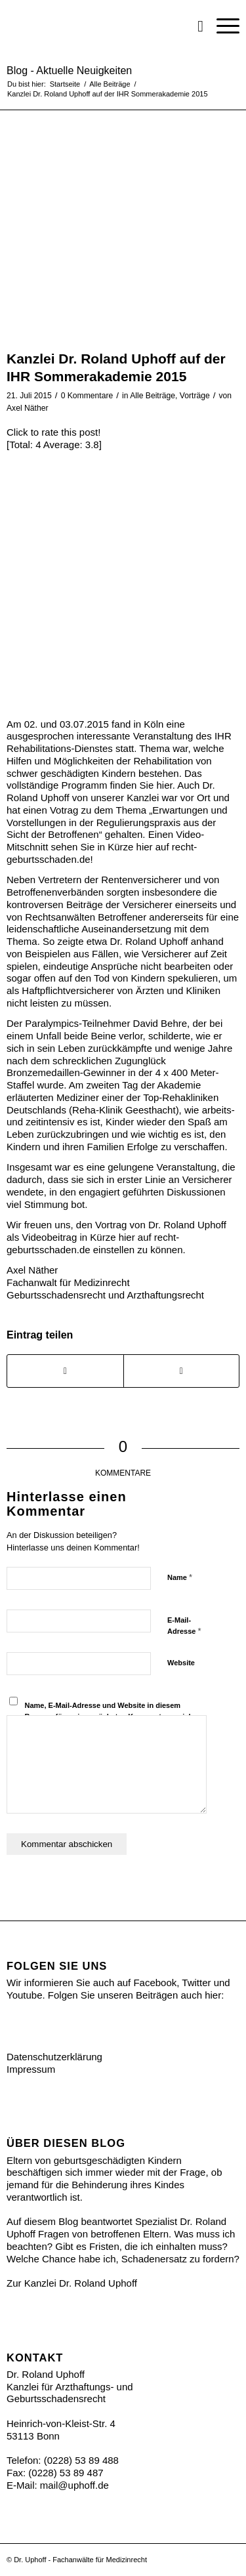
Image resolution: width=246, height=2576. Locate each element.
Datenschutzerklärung (54, 2056)
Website (181, 1663)
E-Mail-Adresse (184, 1626)
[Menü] (221, 26)
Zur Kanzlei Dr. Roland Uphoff (72, 2283)
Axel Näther (27, 408)
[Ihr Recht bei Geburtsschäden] (100, 26)
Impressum (31, 2069)
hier (164, 785)
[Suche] (193, 26)
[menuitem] (193, 26)
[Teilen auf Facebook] (65, 1371)
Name (179, 1577)
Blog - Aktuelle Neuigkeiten (69, 70)
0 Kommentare (87, 395)
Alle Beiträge (152, 395)
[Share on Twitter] (181, 1371)
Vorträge (195, 395)
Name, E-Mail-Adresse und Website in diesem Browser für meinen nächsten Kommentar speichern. (116, 1710)
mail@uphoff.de (74, 2485)
